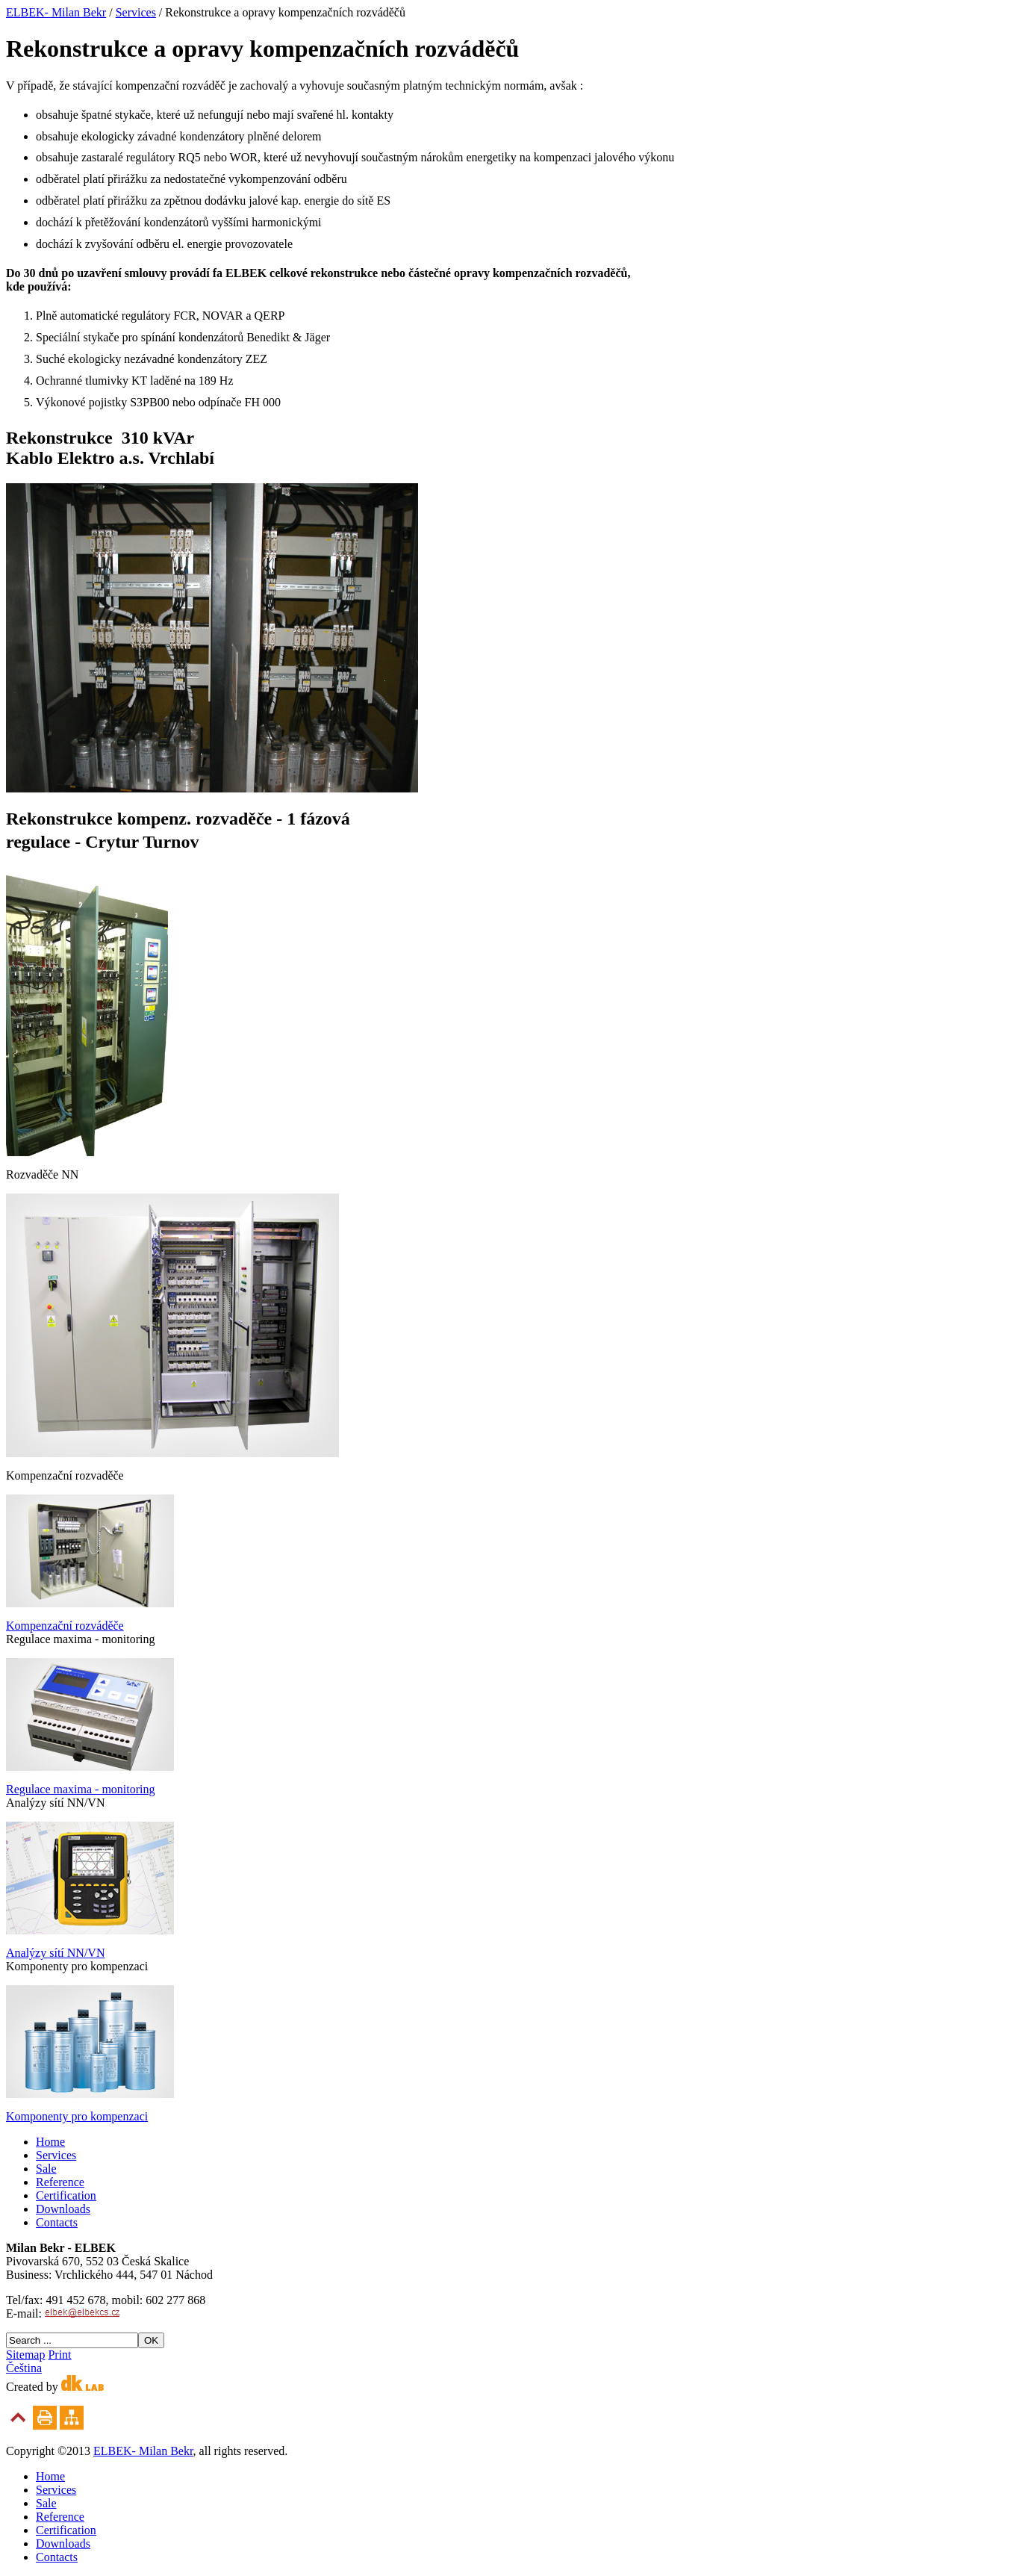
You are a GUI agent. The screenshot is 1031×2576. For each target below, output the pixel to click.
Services (136, 12)
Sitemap (25, 2354)
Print (59, 2354)
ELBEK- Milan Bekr (56, 12)
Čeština (24, 2368)
